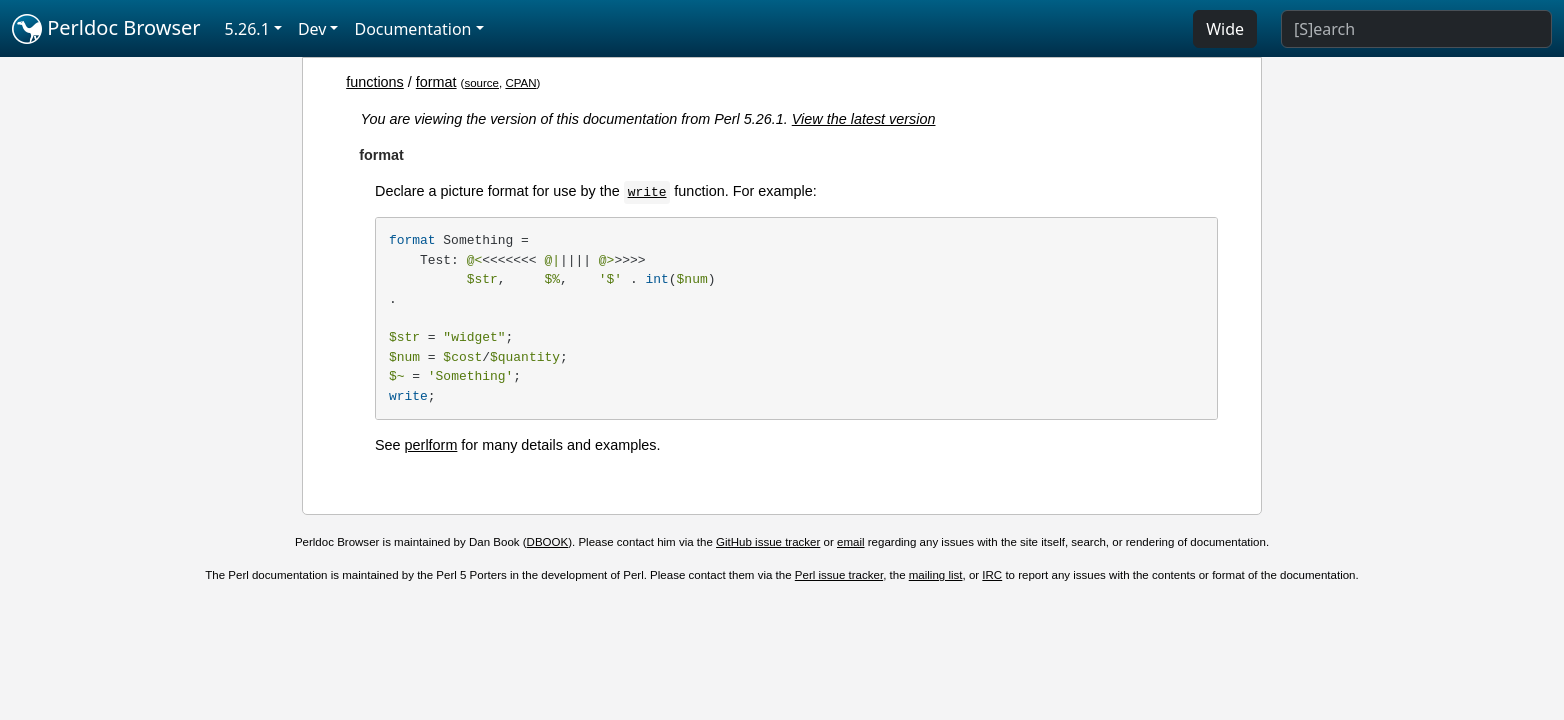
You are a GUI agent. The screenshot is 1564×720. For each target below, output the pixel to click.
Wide (1225, 29)
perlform (431, 445)
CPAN (520, 83)
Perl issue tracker (839, 575)
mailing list (936, 575)
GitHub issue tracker (768, 542)
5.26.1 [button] (247, 29)
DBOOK (548, 542)
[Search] (1416, 29)
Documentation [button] (412, 29)
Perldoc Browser (106, 29)
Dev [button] (312, 29)
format (436, 82)
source (481, 83)
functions (375, 82)
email (851, 542)
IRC (992, 575)
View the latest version (864, 119)
